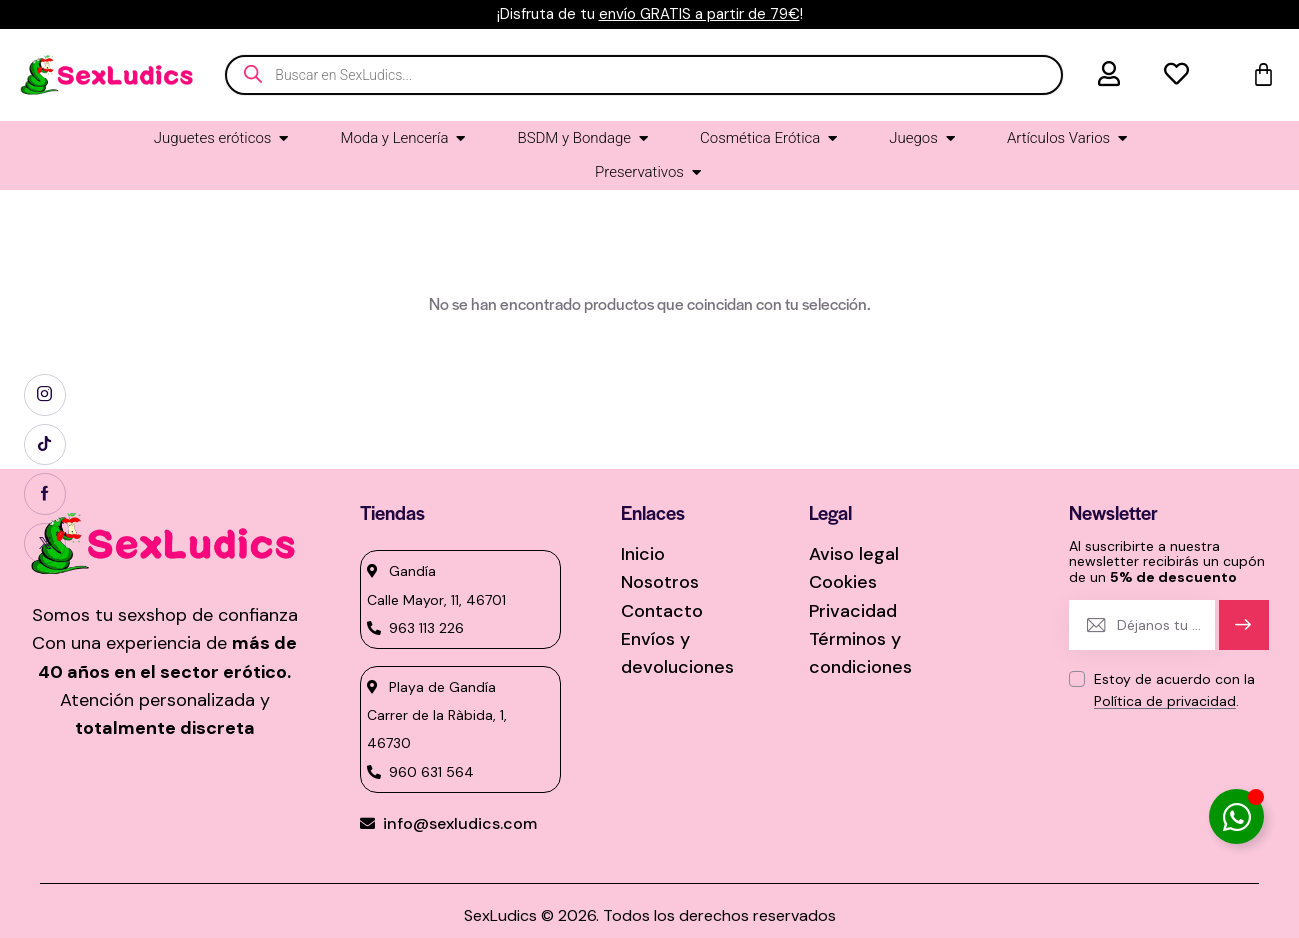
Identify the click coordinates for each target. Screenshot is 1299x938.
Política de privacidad (1165, 701)
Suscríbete (1243, 633)
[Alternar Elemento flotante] (1236, 816)
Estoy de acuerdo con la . (1174, 690)
